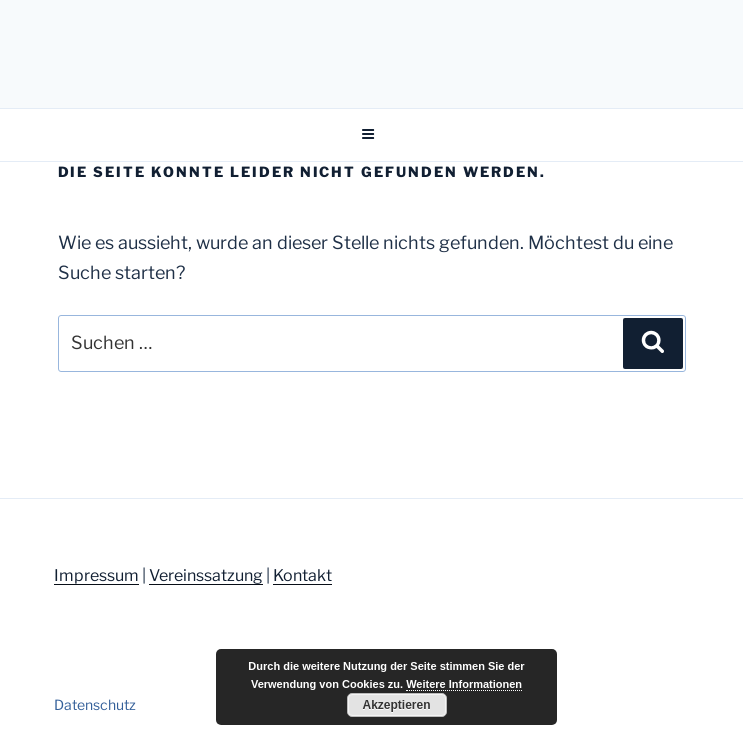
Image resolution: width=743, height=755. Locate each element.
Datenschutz (95, 704)
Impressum (96, 575)
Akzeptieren (396, 705)
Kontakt (302, 575)
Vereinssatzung (206, 575)
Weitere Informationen (464, 684)
